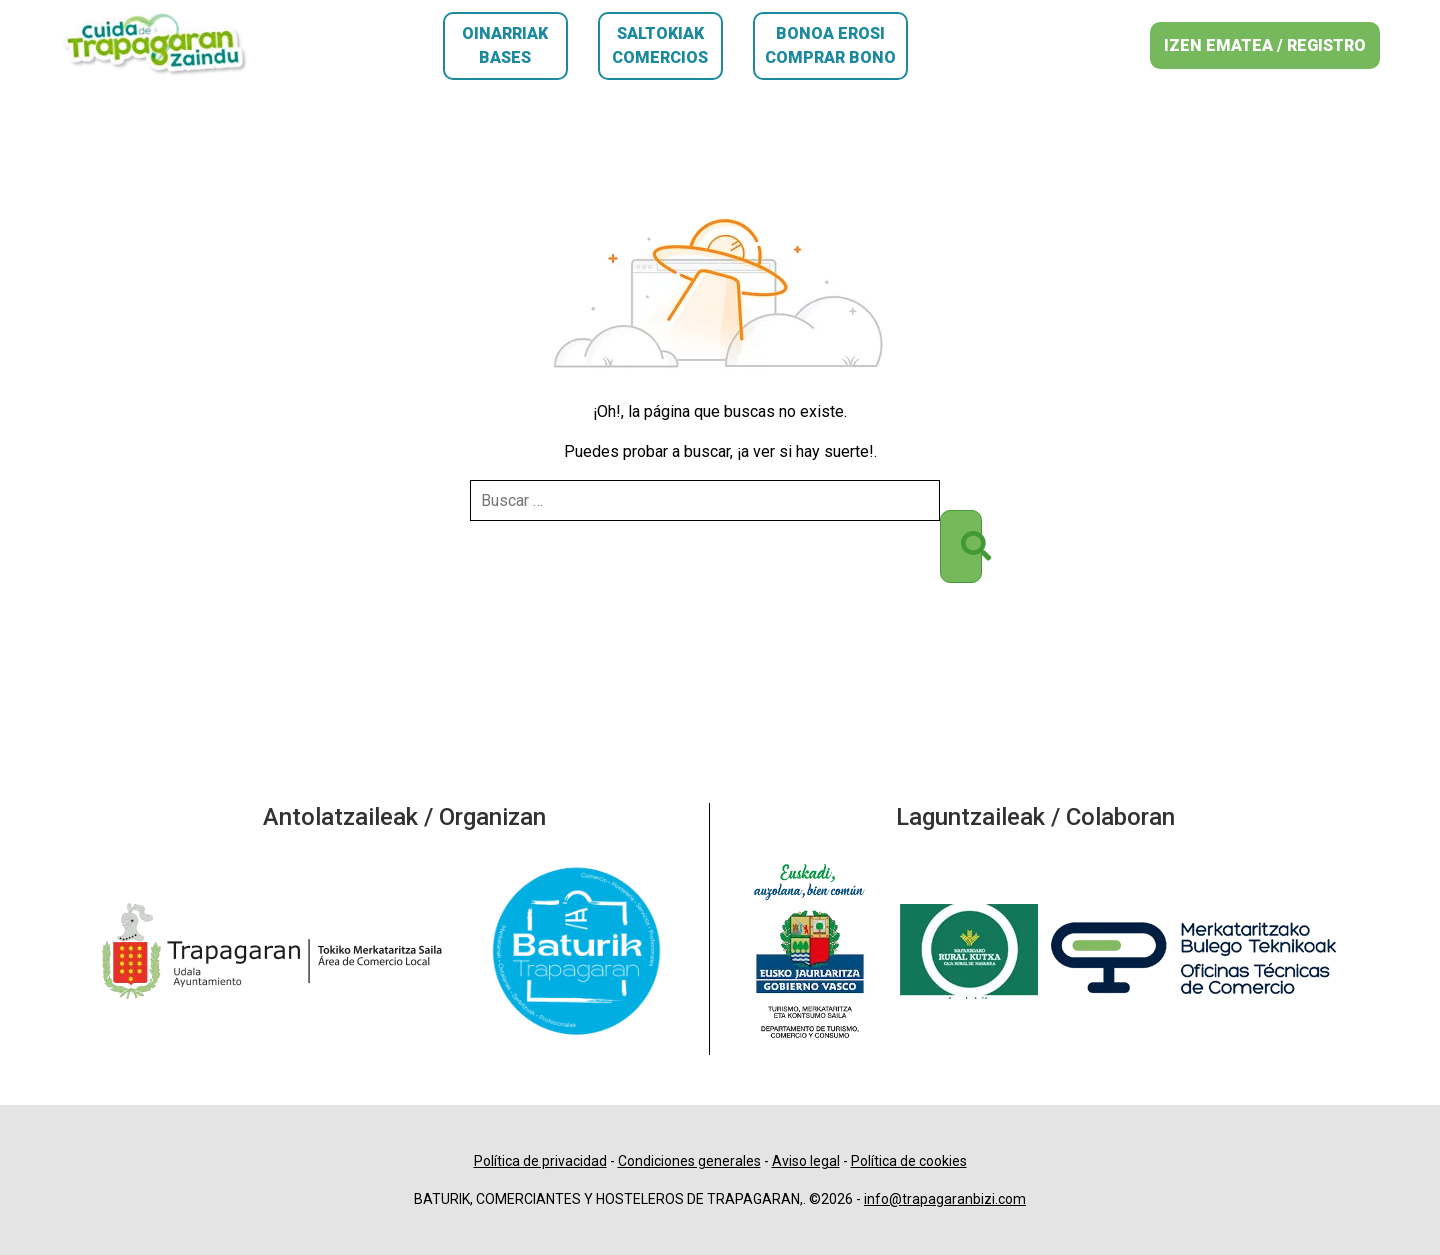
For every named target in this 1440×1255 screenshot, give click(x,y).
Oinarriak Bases (505, 45)
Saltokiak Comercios (660, 45)
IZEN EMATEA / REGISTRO (1265, 45)
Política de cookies (909, 1161)
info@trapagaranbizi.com (945, 1199)
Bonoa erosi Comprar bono (830, 45)
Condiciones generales (689, 1161)
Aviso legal (806, 1161)
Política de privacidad (540, 1161)
